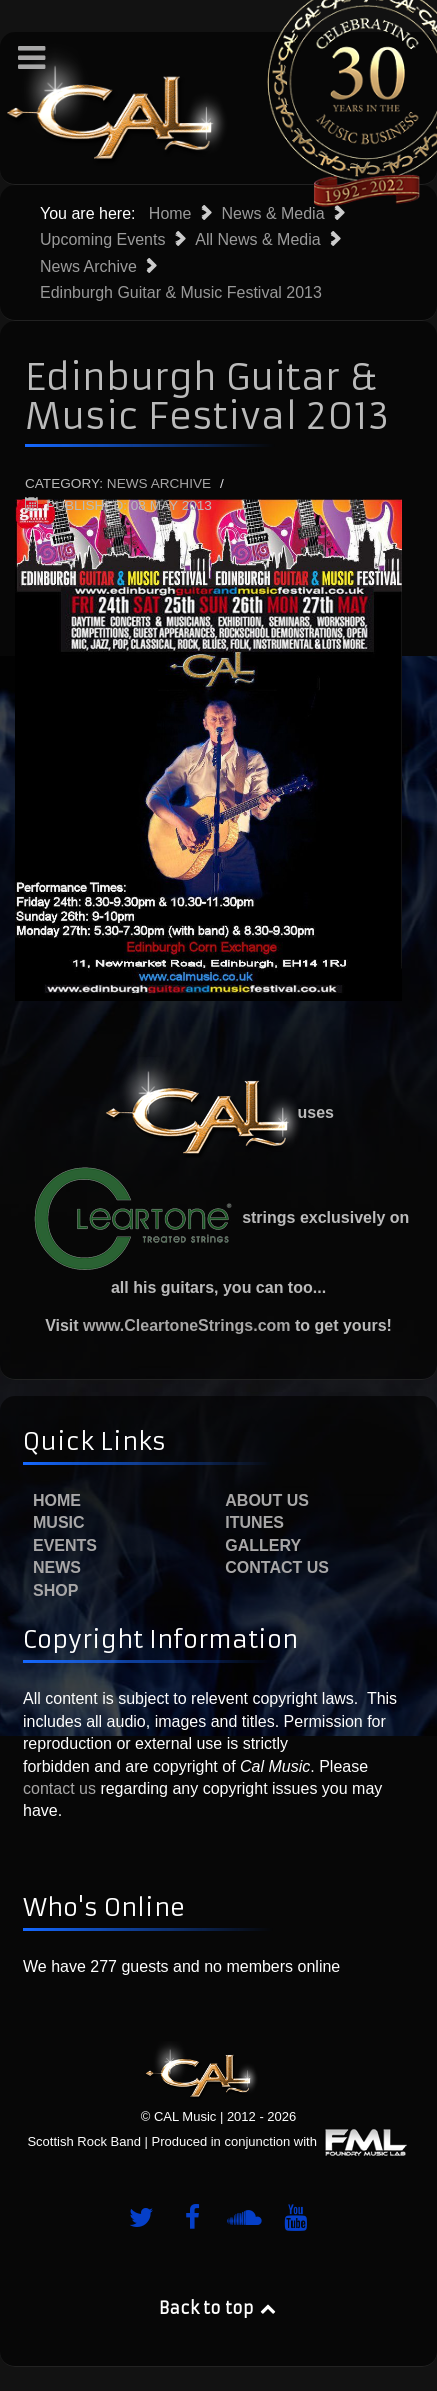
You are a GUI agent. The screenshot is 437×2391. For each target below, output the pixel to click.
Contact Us (277, 1567)
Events (65, 1545)
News (57, 1567)
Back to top (219, 2308)
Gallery (263, 1545)
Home (57, 1500)
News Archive (159, 483)
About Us (267, 1500)
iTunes (254, 1522)
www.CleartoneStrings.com (186, 1325)
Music (59, 1522)
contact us (59, 1788)
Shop (55, 1590)
